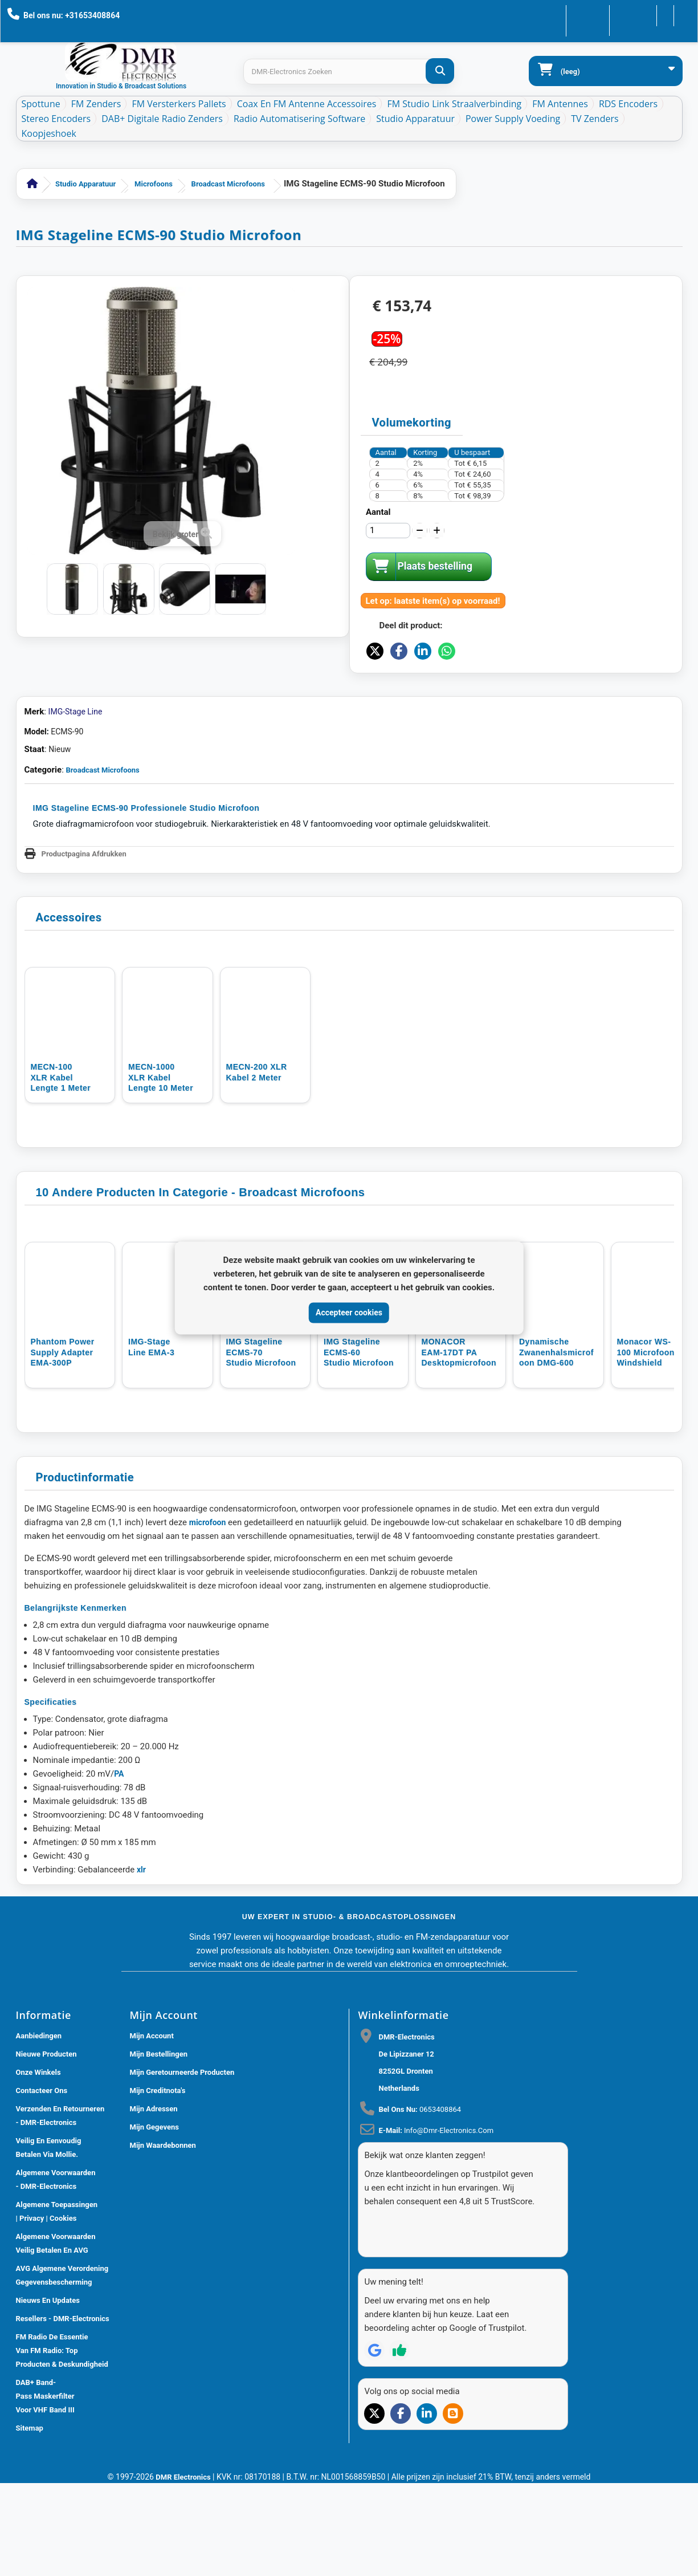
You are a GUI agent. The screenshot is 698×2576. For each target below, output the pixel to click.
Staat (34, 841)
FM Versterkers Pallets (179, 103)
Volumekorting (412, 422)
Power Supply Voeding (513, 118)
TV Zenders (594, 118)
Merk (34, 803)
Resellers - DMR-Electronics (62, 2411)
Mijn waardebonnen (163, 2237)
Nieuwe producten (46, 2146)
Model (36, 823)
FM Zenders (96, 103)
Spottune (41, 103)
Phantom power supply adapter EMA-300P (63, 1444)
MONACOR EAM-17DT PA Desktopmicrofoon (460, 1444)
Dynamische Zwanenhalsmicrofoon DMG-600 (558, 1444)
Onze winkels (38, 2164)
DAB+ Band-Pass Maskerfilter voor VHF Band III (45, 2488)
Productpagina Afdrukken (84, 945)
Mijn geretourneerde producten (182, 2164)
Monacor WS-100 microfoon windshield (647, 1444)
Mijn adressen (154, 2201)
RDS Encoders (628, 103)
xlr (141, 1961)
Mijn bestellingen (158, 2146)
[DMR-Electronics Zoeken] (440, 71)
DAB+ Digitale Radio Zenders (162, 118)
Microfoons (153, 184)
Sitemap (29, 2520)
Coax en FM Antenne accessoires (307, 103)
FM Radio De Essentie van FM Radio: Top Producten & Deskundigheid (62, 2443)
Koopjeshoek (49, 133)
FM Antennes (560, 103)
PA (119, 1866)
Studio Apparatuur (415, 118)
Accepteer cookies (349, 1312)
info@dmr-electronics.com (448, 2223)
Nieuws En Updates (48, 2392)
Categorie (43, 861)
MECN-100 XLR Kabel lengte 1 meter (61, 1169)
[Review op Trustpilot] (399, 2422)
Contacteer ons (555, 14)
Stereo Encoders (56, 118)
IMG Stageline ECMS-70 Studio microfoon (262, 1444)
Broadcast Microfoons (228, 184)
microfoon (207, 1614)
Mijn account (152, 2128)
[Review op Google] (374, 2422)
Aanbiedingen (39, 2128)
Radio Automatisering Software (299, 118)
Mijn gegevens (154, 2219)
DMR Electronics (184, 2565)
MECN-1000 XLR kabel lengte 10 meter (161, 1169)
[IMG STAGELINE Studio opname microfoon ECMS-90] (72, 589)
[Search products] (348, 71)
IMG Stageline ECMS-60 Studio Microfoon (360, 1444)
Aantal (378, 512)
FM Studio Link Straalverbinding (454, 103)
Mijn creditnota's (158, 2183)
